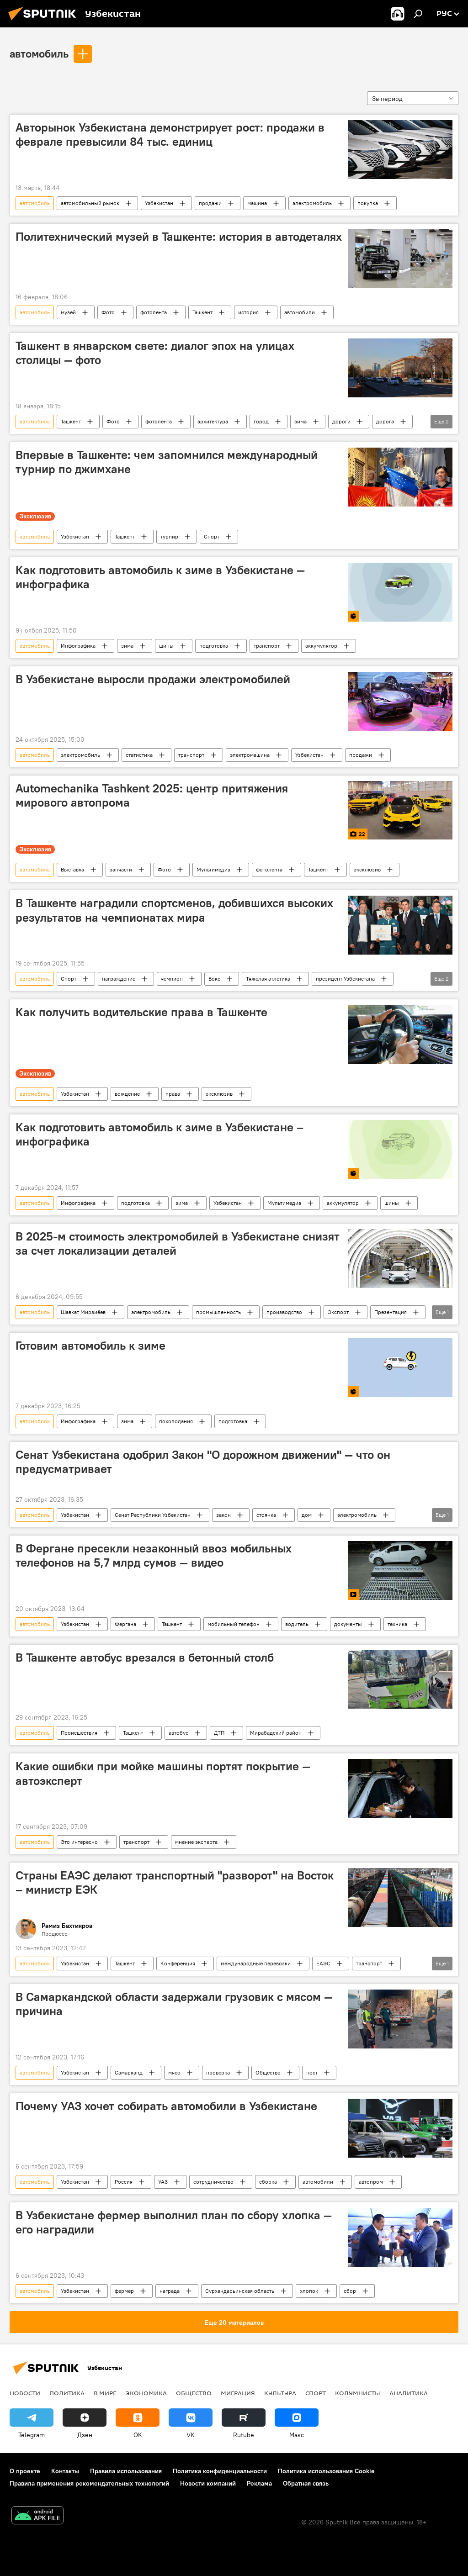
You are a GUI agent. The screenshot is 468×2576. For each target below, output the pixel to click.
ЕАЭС (323, 1963)
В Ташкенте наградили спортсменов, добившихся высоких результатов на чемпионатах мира (174, 910)
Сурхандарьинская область (239, 2290)
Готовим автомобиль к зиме (90, 1345)
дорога (385, 421)
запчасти (121, 869)
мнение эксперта (196, 1841)
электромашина (250, 754)
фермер (124, 2290)
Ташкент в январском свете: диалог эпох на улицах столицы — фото (155, 352)
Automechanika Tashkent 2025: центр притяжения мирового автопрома (152, 795)
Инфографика (78, 645)
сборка (268, 2181)
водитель (296, 1624)
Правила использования (126, 2471)
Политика (67, 2393)
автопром (371, 2181)
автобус (178, 1732)
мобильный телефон (233, 1624)
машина (257, 203)
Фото (108, 312)
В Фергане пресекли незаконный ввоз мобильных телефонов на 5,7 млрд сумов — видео (154, 1555)
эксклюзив (367, 869)
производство (284, 1312)
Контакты (65, 2471)
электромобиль (312, 203)
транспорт (267, 645)
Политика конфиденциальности (220, 2471)
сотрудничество (213, 2181)
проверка (218, 2072)
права (172, 1093)
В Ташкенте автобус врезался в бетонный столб (145, 1657)
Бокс (214, 978)
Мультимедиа (213, 869)
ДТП (219, 1732)
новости (25, 2393)
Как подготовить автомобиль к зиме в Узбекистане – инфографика (159, 1134)
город (261, 421)
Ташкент (202, 312)
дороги (341, 421)
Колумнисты (357, 2393)
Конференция (177, 1963)
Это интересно (79, 1841)
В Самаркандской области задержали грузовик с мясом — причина (174, 2004)
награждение (118, 978)
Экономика (146, 2393)
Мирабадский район (276, 1732)
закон (223, 1514)
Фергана (125, 1624)
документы (348, 1624)
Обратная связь (306, 2483)
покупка (367, 203)
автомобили (299, 312)
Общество (268, 2072)
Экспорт (338, 1312)
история (248, 312)
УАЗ (163, 2181)
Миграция (238, 2393)
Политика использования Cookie (326, 2471)
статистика (139, 754)
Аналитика (408, 2393)
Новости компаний (208, 2483)
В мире (105, 2393)
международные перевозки (256, 1963)
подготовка (213, 645)
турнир (169, 536)
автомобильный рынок (90, 203)
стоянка (266, 1514)
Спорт (211, 536)
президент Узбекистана (345, 978)
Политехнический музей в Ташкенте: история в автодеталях (179, 236)
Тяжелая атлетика (268, 978)
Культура (280, 2393)
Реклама (259, 2483)
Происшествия (79, 1732)
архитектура (212, 421)
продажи (210, 203)
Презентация (390, 1312)
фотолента (153, 312)
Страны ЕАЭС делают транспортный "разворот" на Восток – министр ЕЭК (175, 1882)
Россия (124, 2181)
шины (166, 645)
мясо (174, 2072)
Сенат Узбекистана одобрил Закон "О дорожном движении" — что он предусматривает (203, 1461)
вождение (127, 1093)
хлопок (309, 2290)
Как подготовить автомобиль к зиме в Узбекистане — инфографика (160, 577)
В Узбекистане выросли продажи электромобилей (153, 679)
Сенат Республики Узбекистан (153, 1514)
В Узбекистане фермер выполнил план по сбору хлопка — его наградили (174, 2222)
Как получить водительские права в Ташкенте (141, 1012)
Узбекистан (159, 203)
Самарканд (129, 2072)
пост (312, 2072)
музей (68, 312)
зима (300, 421)
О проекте (25, 2471)
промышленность (218, 1312)
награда (170, 2290)
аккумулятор (321, 645)
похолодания (176, 1421)
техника (397, 1624)
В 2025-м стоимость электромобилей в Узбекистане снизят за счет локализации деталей (178, 1243)
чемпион (172, 978)
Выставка (72, 869)
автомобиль (39, 53)
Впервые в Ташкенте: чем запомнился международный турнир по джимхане (167, 462)
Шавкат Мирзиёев (83, 1312)
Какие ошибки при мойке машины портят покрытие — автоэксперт (163, 1773)
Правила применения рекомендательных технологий (89, 2483)
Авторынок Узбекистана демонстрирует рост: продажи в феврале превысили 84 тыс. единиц (170, 134)
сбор (350, 2290)
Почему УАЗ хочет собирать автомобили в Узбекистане (166, 2106)
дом (307, 1514)
